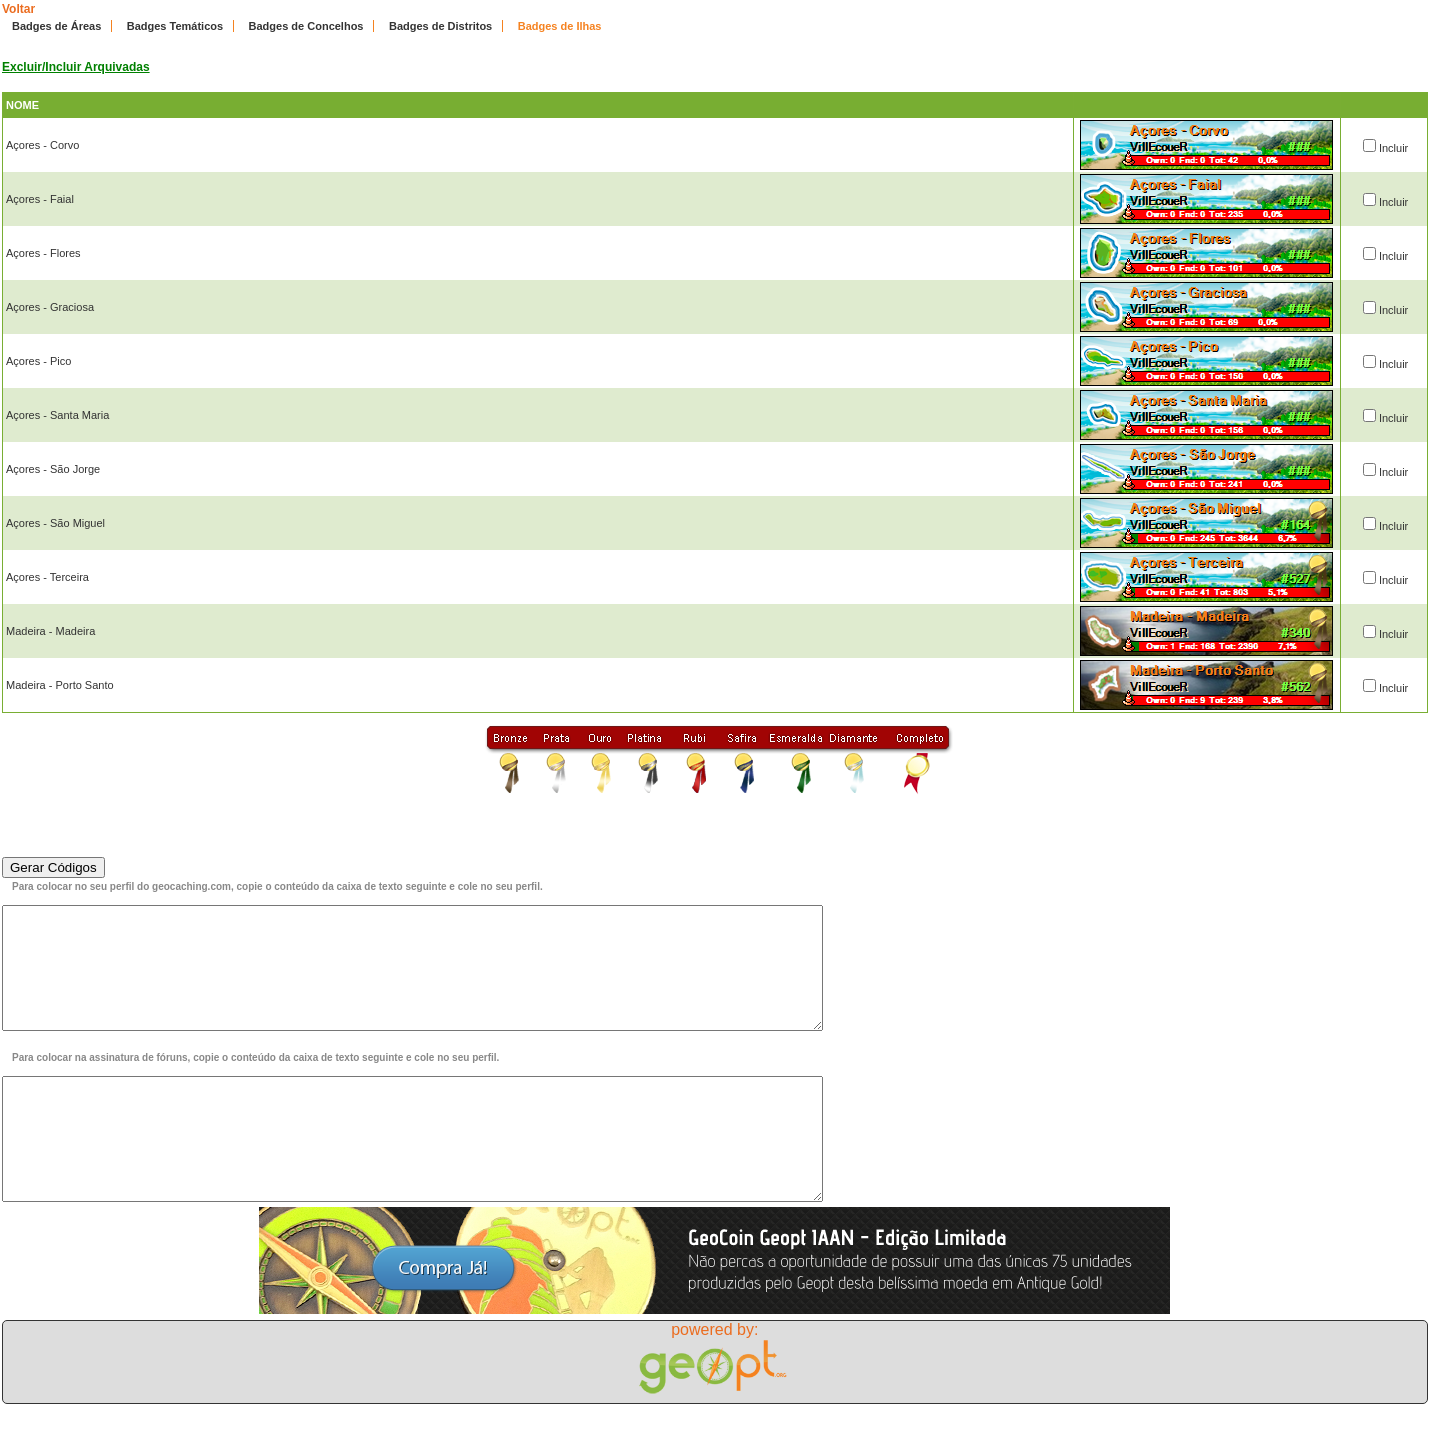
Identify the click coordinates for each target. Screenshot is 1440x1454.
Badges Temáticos (175, 26)
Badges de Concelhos (306, 26)
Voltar (18, 9)
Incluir (1393, 148)
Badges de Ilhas (560, 26)
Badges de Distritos (440, 26)
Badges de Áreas (56, 26)
